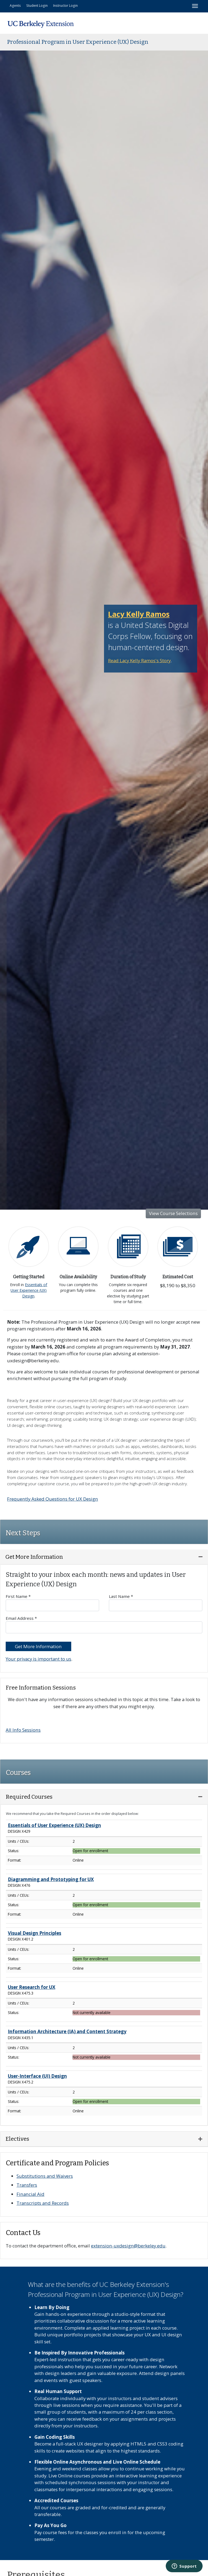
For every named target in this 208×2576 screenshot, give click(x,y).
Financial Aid (30, 2194)
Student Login (37, 5)
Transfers (27, 2185)
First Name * (52, 1602)
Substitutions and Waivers (45, 2176)
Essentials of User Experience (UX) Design (29, 1290)
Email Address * (104, 1624)
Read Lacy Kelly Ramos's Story (139, 660)
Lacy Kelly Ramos (139, 614)
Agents (15, 5)
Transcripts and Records (43, 2203)
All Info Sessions (23, 1730)
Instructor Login (65, 5)
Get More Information (38, 1646)
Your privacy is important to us (38, 1659)
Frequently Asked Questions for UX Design (52, 1499)
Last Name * (155, 1602)
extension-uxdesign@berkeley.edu (128, 2246)
